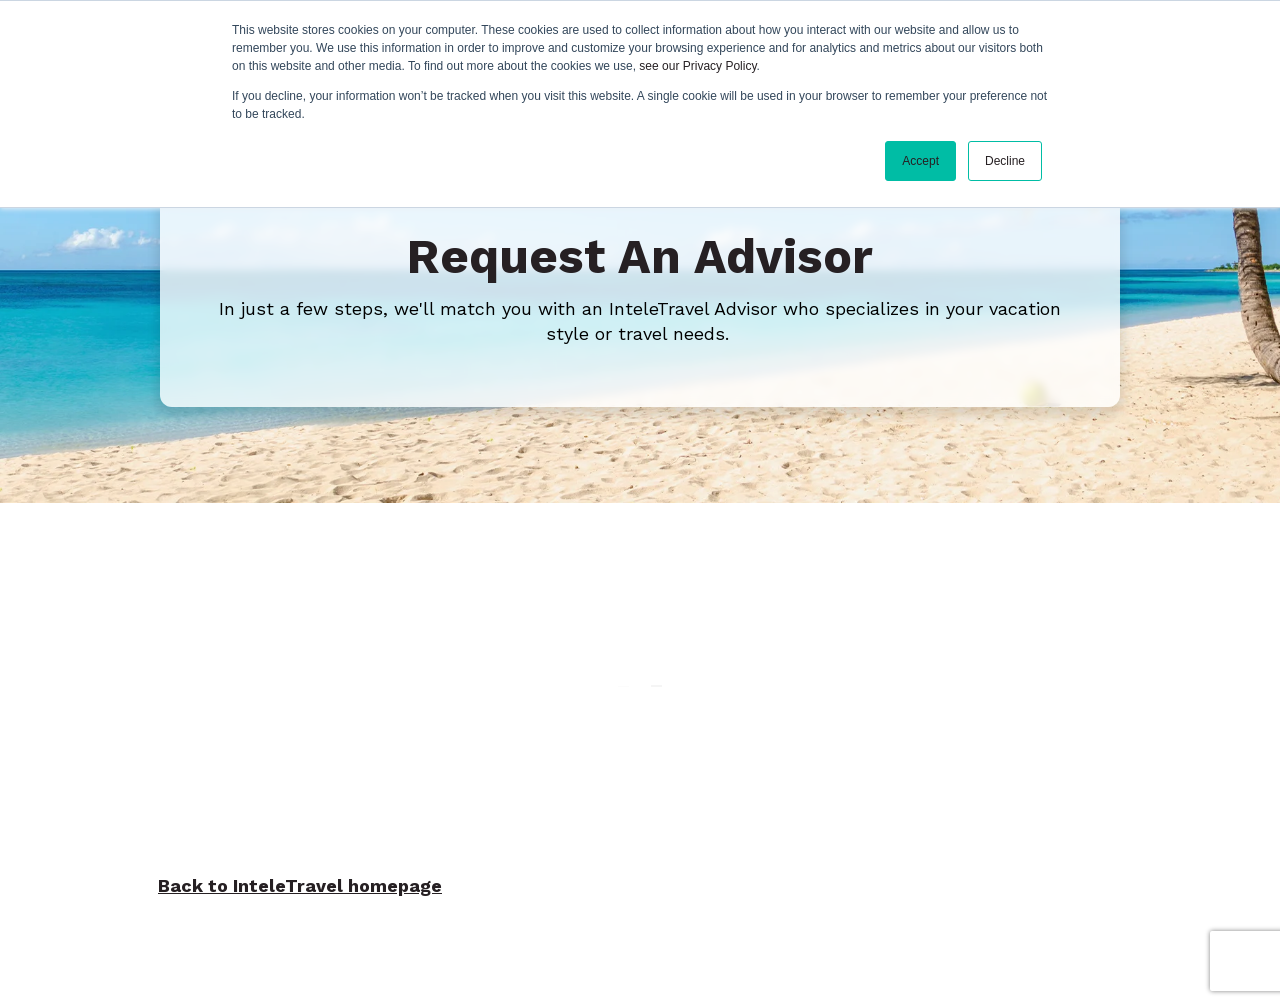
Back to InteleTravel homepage (300, 885)
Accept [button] (920, 161)
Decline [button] (1005, 161)
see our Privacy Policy (697, 66)
